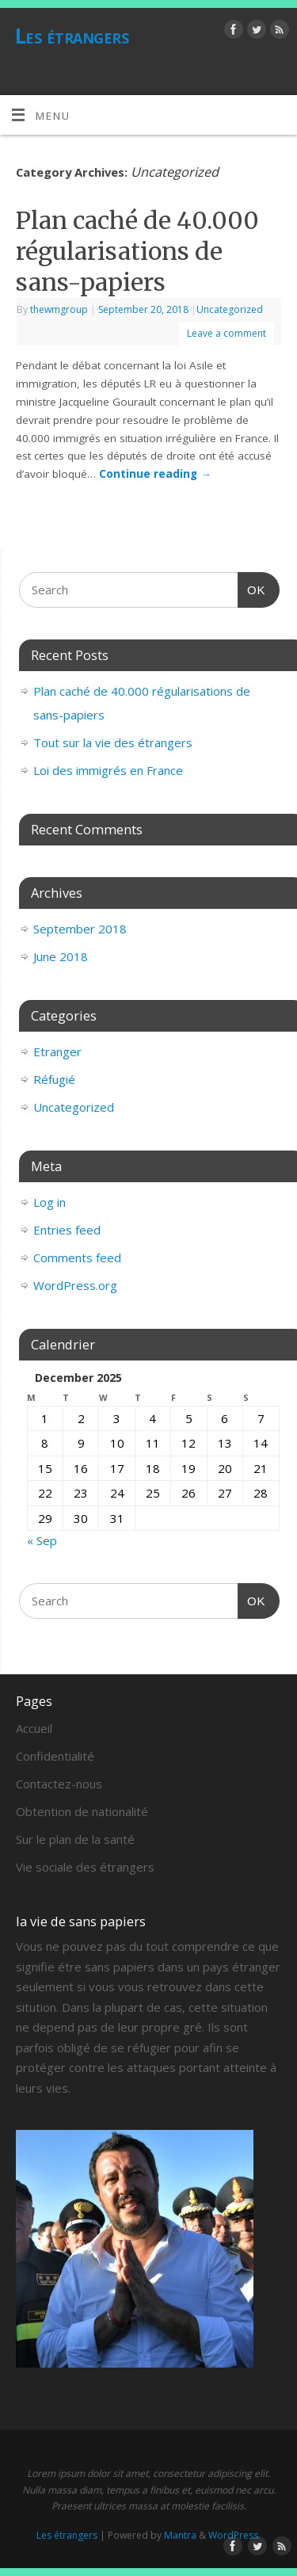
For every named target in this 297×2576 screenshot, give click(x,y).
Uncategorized (229, 309)
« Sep (42, 1540)
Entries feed (67, 1230)
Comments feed (77, 1257)
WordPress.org (75, 1285)
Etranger (57, 1051)
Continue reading (155, 474)
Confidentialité (55, 1756)
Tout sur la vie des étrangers (112, 742)
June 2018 (60, 956)
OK (252, 588)
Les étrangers (71, 36)
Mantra (180, 2535)
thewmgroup (59, 309)
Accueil (34, 1728)
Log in (49, 1202)
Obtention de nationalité (82, 1811)
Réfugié (54, 1079)
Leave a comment (226, 333)
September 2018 (80, 929)
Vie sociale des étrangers (85, 1867)
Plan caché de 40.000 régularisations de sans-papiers (137, 251)
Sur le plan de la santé (75, 1839)
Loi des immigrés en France (108, 770)
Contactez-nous (59, 1784)
